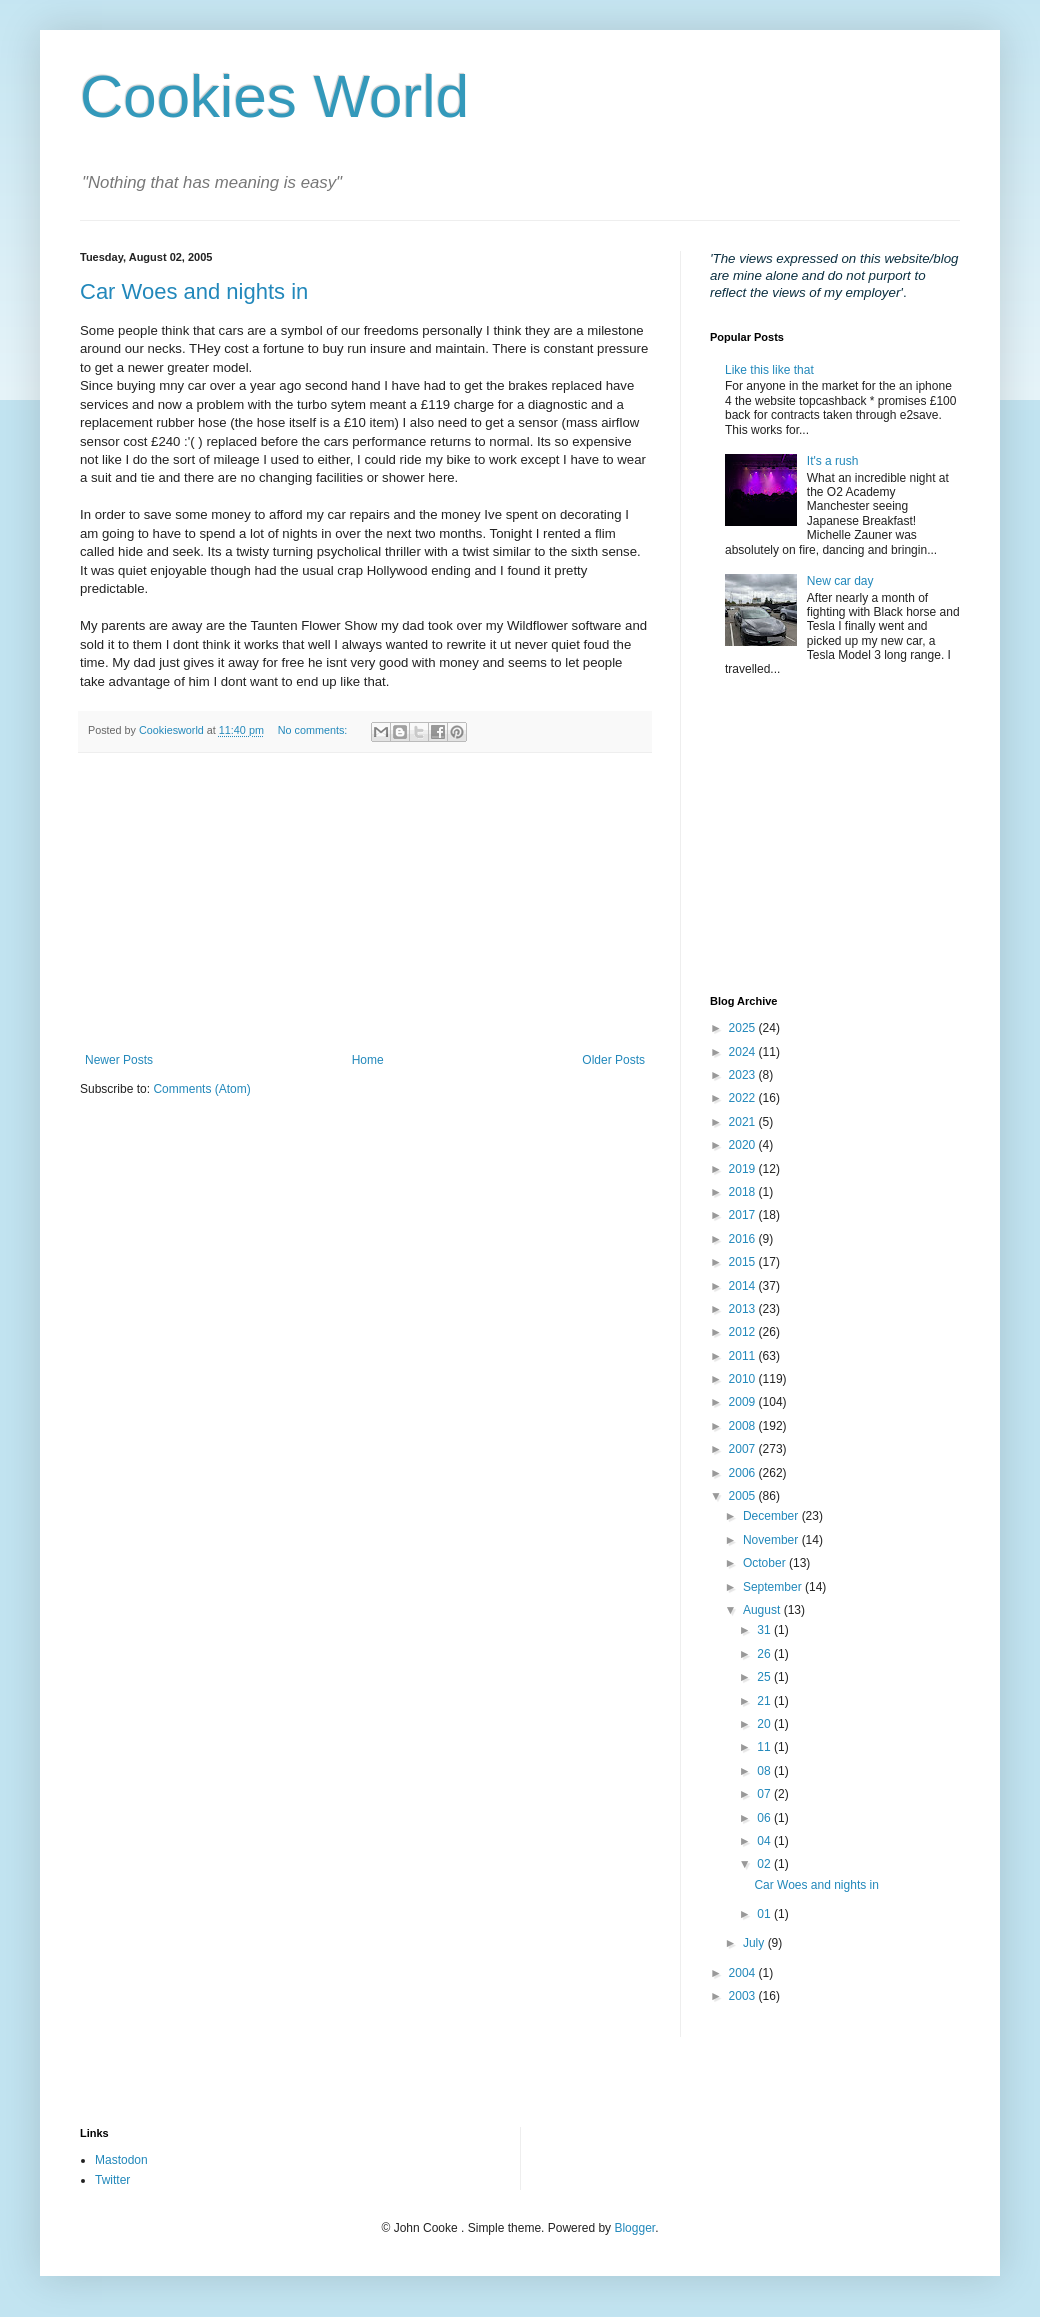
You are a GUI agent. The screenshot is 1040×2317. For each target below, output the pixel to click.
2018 (744, 1192)
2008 (744, 1426)
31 (765, 1630)
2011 (744, 1356)
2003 (744, 1996)
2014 (744, 1286)
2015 (744, 1262)
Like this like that (769, 370)
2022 (744, 1098)
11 (765, 1747)
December (772, 1516)
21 (765, 1701)
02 (765, 1864)
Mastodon (121, 2160)
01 (765, 1914)
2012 (744, 1332)
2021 (744, 1122)
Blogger (634, 2228)
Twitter (112, 2180)
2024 (744, 1052)
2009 (744, 1402)
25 (765, 1677)
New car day (840, 581)
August (763, 1610)
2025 (744, 1028)
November (772, 1540)
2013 (744, 1309)
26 (765, 1654)
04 (765, 1841)
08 (765, 1771)
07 (765, 1794)
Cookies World (274, 96)
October (766, 1563)
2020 (744, 1145)
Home (368, 1060)
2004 (744, 1973)
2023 (744, 1075)
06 (765, 1818)
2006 (744, 1473)
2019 (744, 1169)
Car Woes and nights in (194, 291)
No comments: (314, 730)
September (774, 1587)
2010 (744, 1379)
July (755, 1943)
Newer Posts (119, 1060)
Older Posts (613, 1060)
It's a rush (833, 461)
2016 (744, 1239)
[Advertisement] (365, 903)
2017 (744, 1215)
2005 (744, 1496)
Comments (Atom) (201, 1089)
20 (765, 1724)
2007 (744, 1449)
